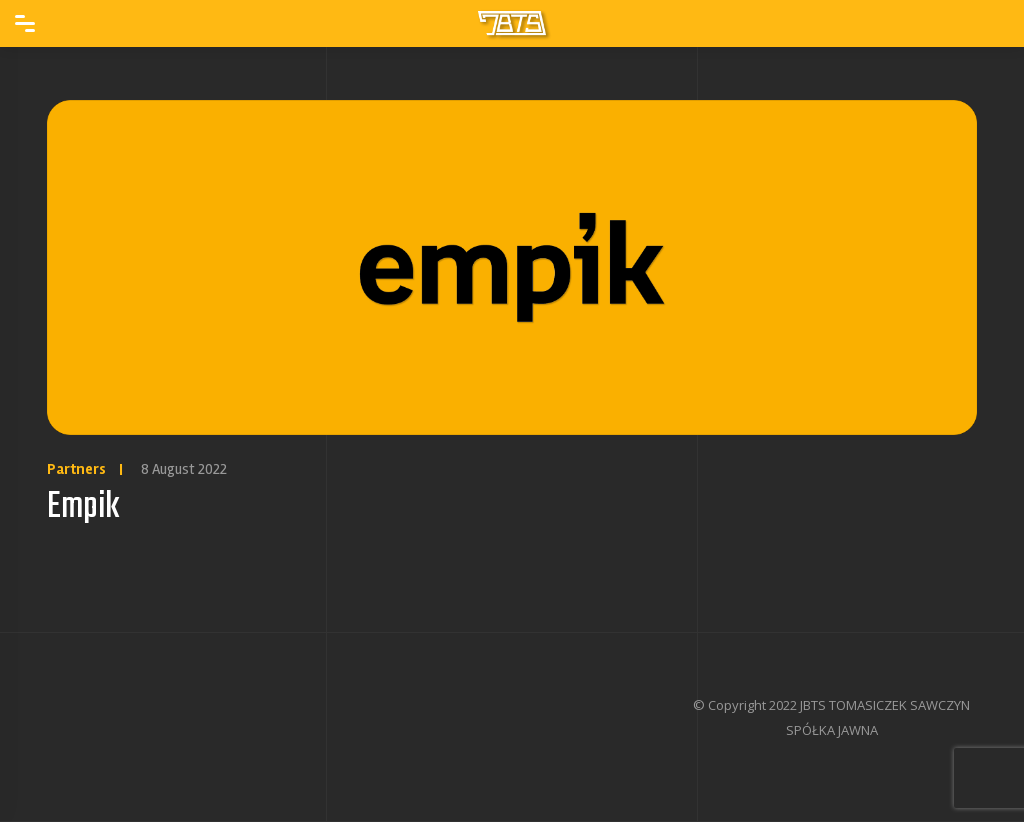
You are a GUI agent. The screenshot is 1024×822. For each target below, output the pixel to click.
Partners (76, 469)
